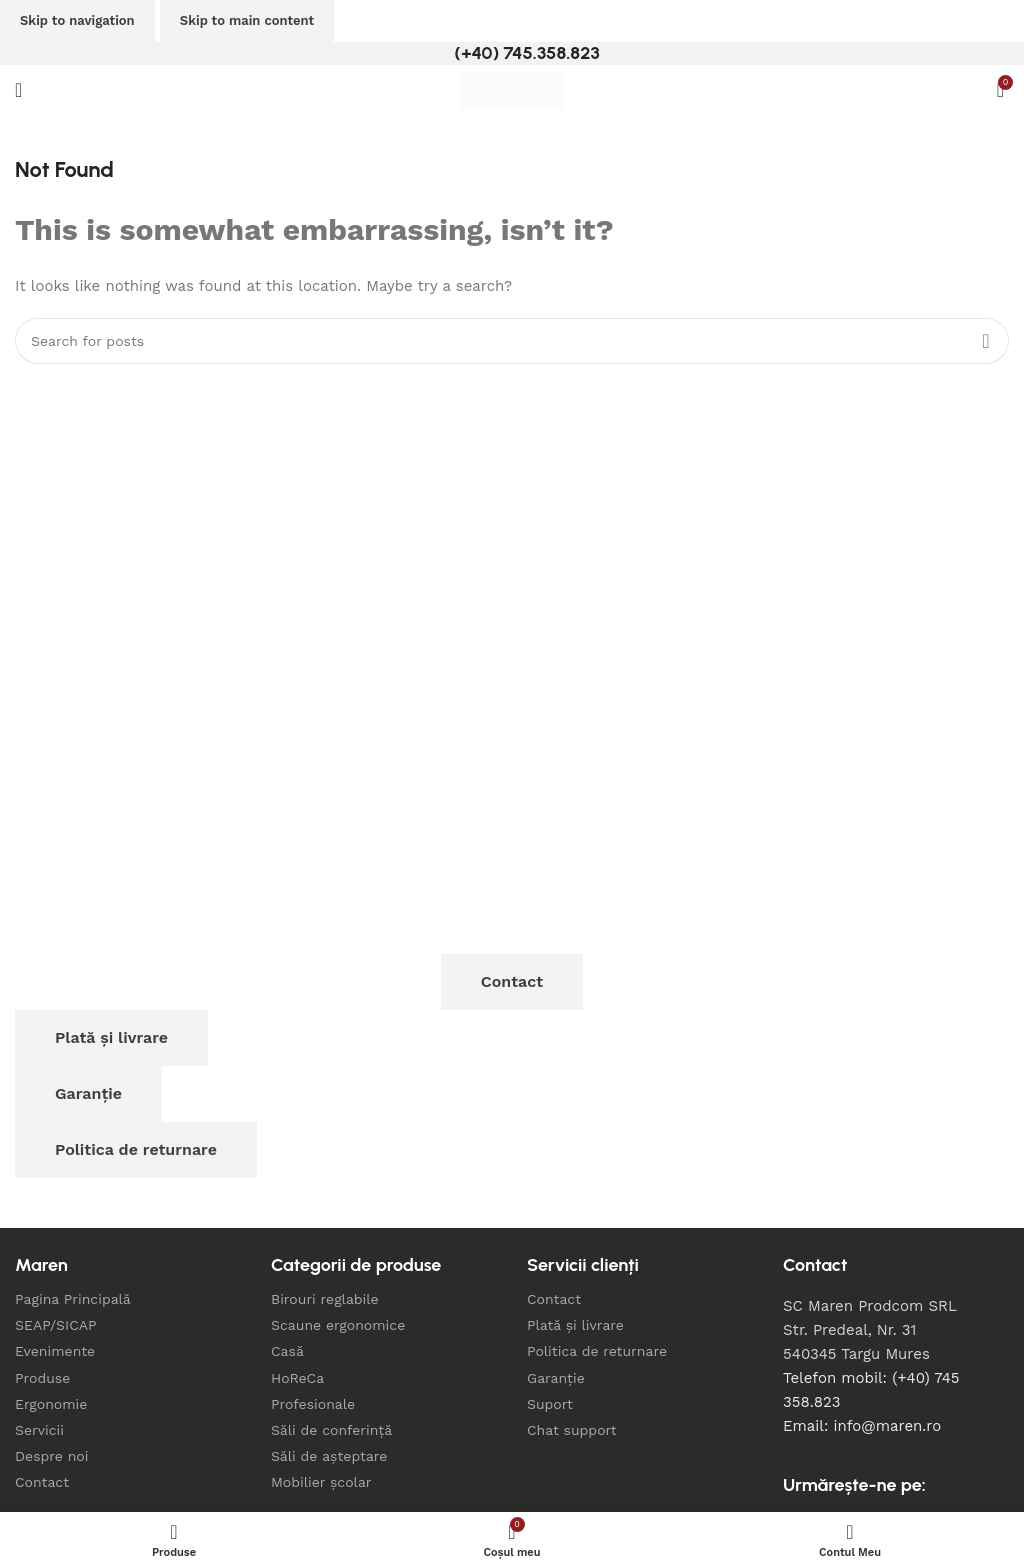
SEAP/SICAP (56, 1325)
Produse (42, 1378)
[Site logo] (512, 89)
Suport (550, 1404)
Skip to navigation (77, 20)
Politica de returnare (136, 1149)
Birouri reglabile (325, 1299)
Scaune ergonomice (338, 1325)
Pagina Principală (73, 1299)
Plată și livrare (111, 1037)
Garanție (88, 1093)
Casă (287, 1351)
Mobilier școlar (321, 1482)
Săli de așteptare (329, 1456)
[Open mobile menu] (18, 90)
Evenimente (55, 1351)
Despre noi (51, 1456)
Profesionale (313, 1404)
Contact (512, 981)
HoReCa (297, 1378)
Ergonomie (51, 1404)
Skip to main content (247, 20)
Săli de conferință (331, 1430)
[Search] (512, 341)
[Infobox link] (511, 53)
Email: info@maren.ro (862, 1426)
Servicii (39, 1430)
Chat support (572, 1430)
